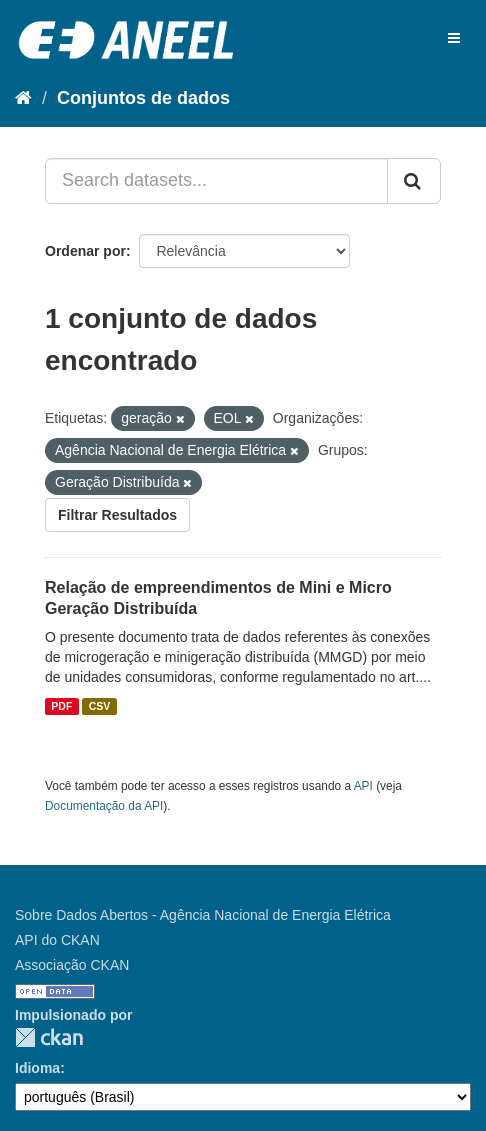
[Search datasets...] (216, 181)
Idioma (37, 1068)
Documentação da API (104, 806)
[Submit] (414, 181)
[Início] (23, 98)
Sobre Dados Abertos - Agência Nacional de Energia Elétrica (203, 915)
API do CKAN (57, 940)
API (363, 786)
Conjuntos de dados (143, 98)
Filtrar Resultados (117, 515)
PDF (61, 706)
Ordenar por (85, 251)
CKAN (49, 1037)
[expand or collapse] (454, 38)
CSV (100, 706)
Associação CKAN (72, 965)
